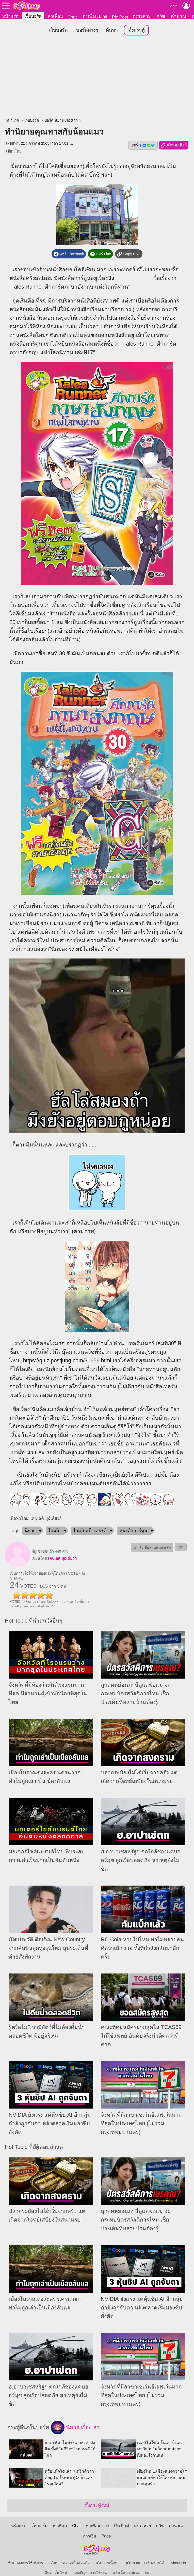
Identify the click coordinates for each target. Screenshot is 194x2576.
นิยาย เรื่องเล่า (75, 2427)
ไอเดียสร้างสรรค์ (90, 1530)
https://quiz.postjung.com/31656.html (67, 1361)
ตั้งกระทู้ (136, 30)
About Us (178, 2563)
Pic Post (120, 17)
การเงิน (89, 2536)
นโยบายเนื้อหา (107, 2563)
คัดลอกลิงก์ (173, 145)
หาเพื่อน (55, 16)
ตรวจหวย (142, 16)
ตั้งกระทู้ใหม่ (97, 2505)
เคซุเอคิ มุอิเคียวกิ (62, 1558)
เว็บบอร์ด (33, 16)
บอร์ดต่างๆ (87, 30)
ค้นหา (112, 30)
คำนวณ (178, 16)
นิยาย (30, 1530)
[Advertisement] (97, 77)
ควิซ (160, 16)
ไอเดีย (54, 1530)
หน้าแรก (10, 16)
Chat (72, 17)
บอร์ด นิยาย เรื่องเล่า (61, 120)
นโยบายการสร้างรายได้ (145, 2563)
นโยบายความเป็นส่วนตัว (69, 2563)
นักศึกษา (52, 1418)
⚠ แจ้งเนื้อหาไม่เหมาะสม (152, 1547)
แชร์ (143, 145)
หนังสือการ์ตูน (133, 1530)
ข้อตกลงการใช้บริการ (25, 2563)
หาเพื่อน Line (95, 16)
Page (106, 2536)
